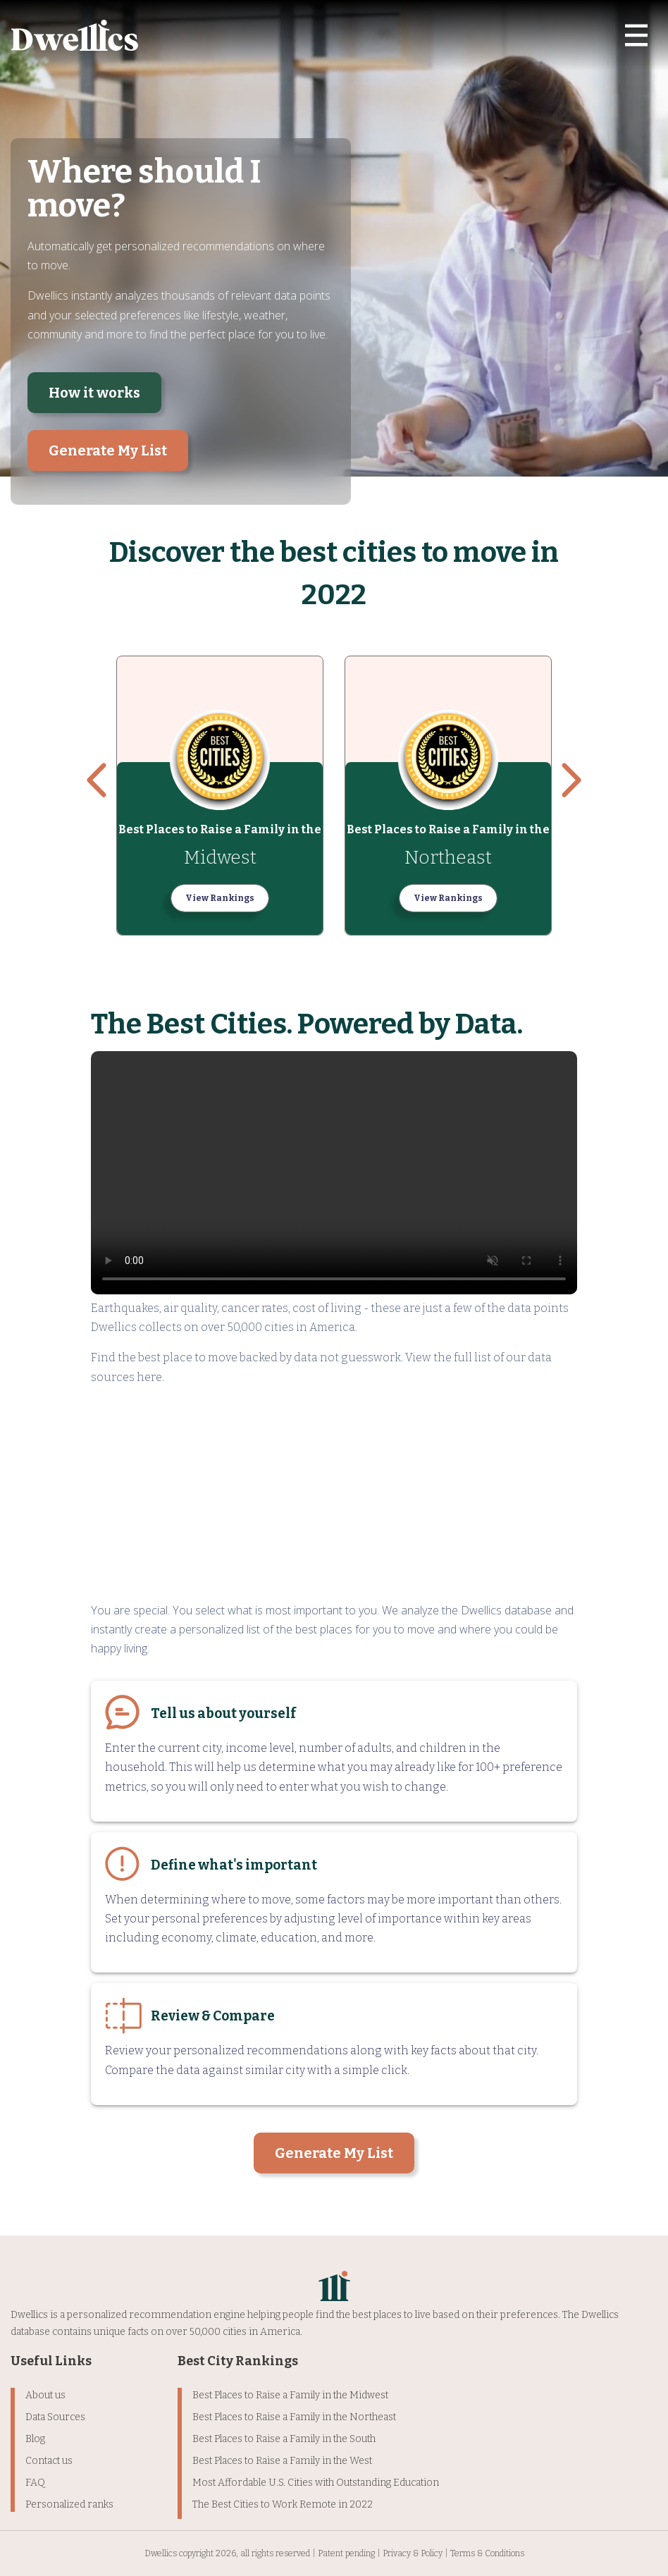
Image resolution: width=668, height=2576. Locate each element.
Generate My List (108, 450)
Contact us (49, 2461)
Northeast (448, 858)
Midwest (220, 858)
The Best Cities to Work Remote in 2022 (282, 2504)
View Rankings (219, 898)
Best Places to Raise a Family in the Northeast (294, 2417)
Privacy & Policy (413, 2553)
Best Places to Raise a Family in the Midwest (290, 2395)
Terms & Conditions (487, 2553)
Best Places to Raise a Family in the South (284, 2439)
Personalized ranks (69, 2504)
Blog (35, 2439)
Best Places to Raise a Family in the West (282, 2461)
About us (45, 2395)
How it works (94, 392)
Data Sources (55, 2417)
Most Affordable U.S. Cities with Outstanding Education (315, 2483)
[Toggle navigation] (636, 35)
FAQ (35, 2483)
